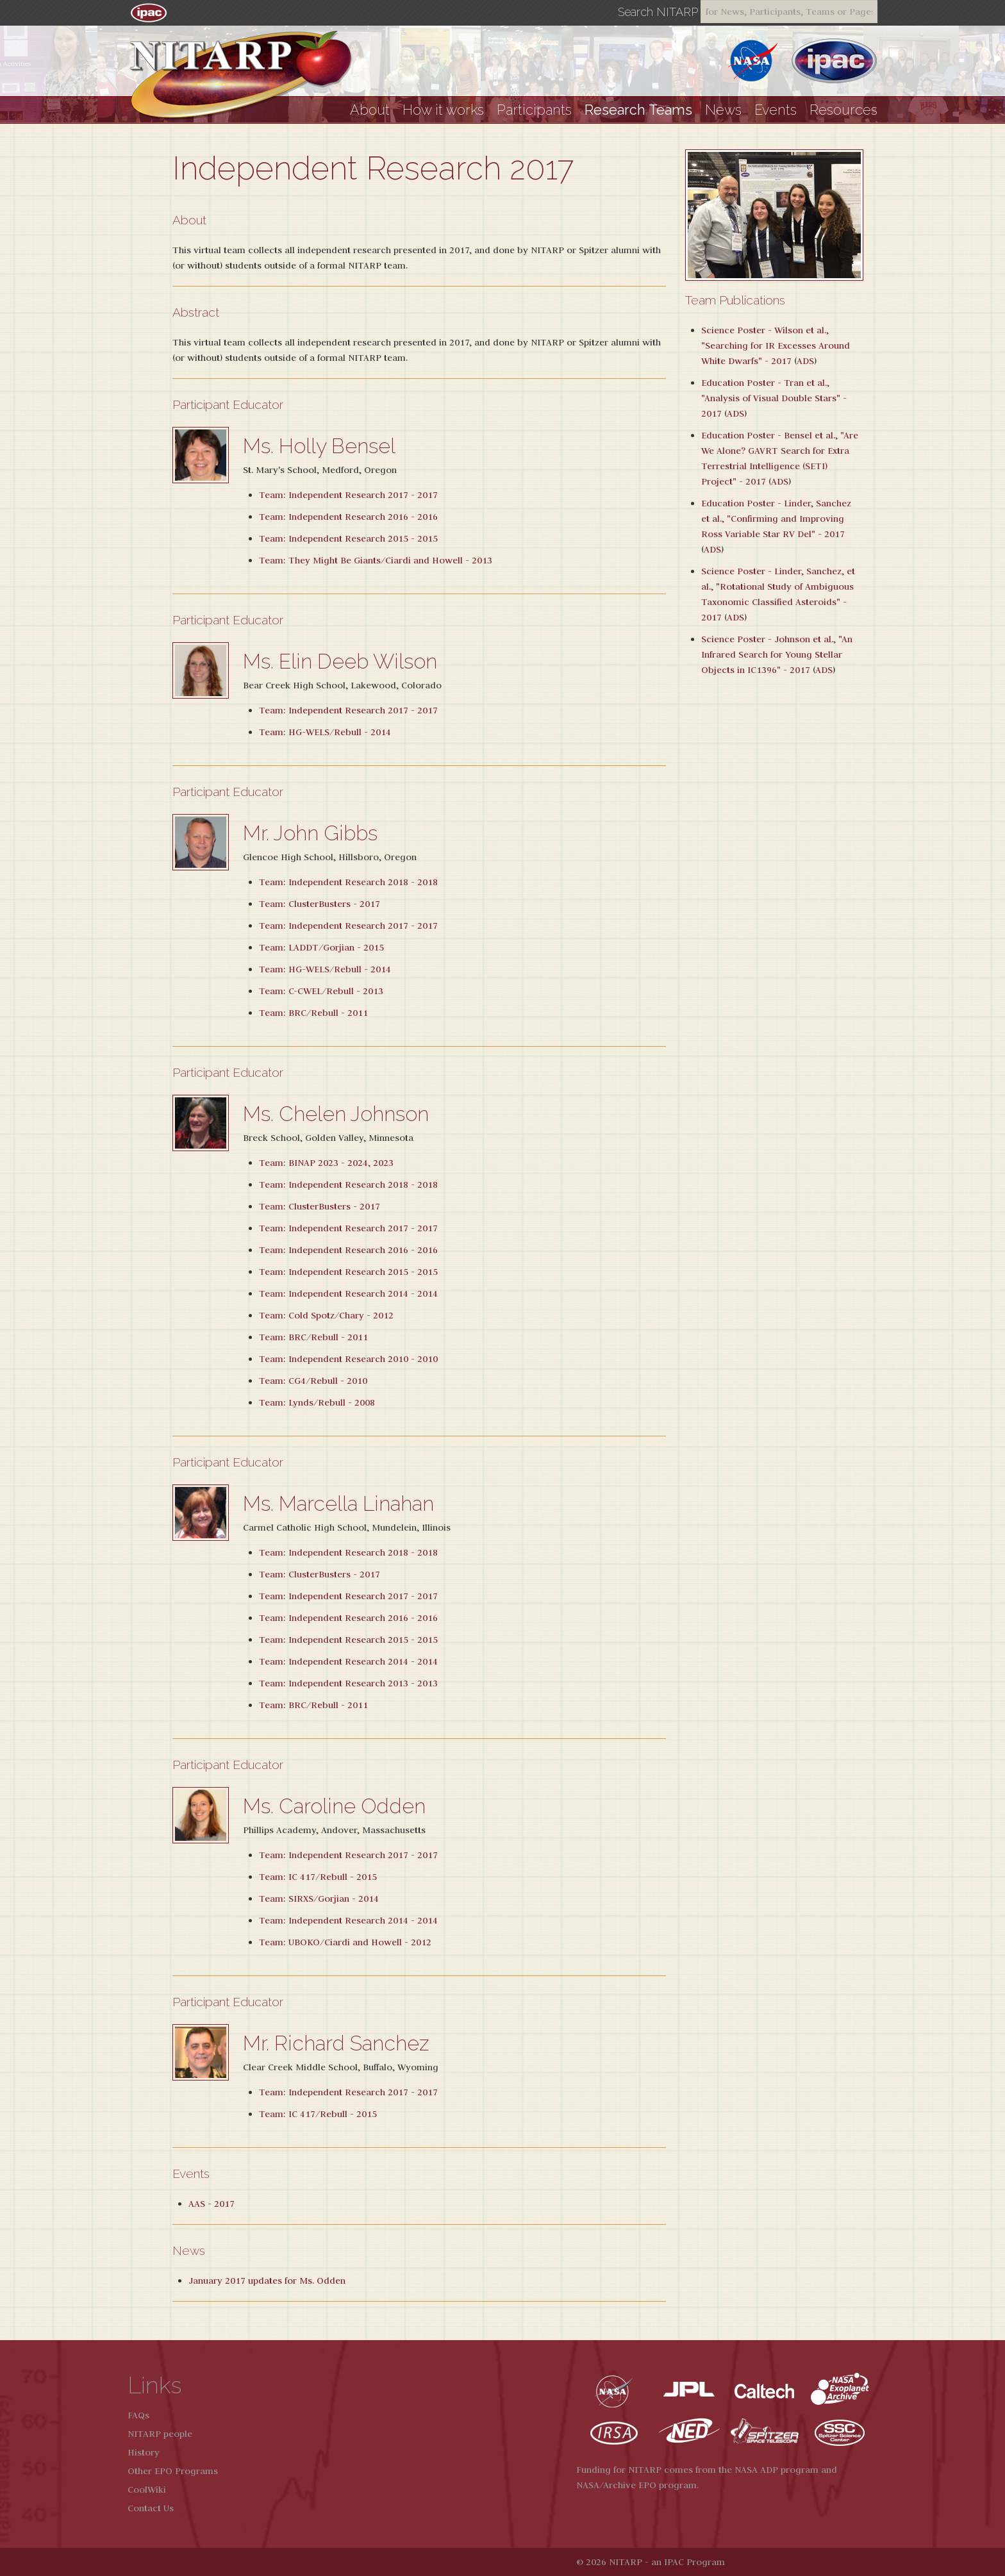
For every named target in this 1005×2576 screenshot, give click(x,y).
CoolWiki (147, 2489)
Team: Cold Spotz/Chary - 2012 (326, 1315)
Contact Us (151, 2508)
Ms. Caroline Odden (334, 1806)
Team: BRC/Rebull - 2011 (313, 1012)
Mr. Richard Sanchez (336, 2043)
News (723, 110)
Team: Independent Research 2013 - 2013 (348, 1683)
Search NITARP (658, 12)
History (144, 2452)
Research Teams (638, 110)
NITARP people (160, 2433)
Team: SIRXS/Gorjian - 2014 (319, 1898)
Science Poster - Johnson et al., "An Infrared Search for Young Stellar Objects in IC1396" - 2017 (776, 654)
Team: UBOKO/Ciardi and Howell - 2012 (345, 1942)
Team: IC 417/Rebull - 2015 (318, 1876)
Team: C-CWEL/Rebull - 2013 (321, 991)
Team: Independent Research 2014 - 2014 (348, 1293)
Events (775, 110)
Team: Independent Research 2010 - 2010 (348, 1359)
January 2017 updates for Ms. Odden (266, 2280)
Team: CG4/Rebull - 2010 (313, 1380)
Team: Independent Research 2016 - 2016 (348, 516)
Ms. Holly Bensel (319, 446)
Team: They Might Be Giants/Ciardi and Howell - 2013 (375, 560)
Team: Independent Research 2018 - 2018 (348, 882)
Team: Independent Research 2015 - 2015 (348, 538)
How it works (443, 110)
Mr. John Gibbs (310, 833)
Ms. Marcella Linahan (338, 1503)
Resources (843, 110)
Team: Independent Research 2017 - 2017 (348, 495)
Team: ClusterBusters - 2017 (319, 904)
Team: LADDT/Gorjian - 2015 (321, 947)
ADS (805, 361)
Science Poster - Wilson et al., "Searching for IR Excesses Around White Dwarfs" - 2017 (775, 345)
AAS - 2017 (211, 2203)
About (370, 110)
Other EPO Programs (173, 2471)
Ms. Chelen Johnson (336, 1114)
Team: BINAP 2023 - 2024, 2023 (326, 1162)
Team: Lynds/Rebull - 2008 (317, 1402)
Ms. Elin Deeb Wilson (340, 661)
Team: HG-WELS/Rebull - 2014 (325, 732)
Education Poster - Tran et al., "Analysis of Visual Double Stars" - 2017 (774, 398)
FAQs (138, 2415)
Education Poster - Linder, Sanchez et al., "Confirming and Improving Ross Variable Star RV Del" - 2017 (776, 518)
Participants (534, 110)
